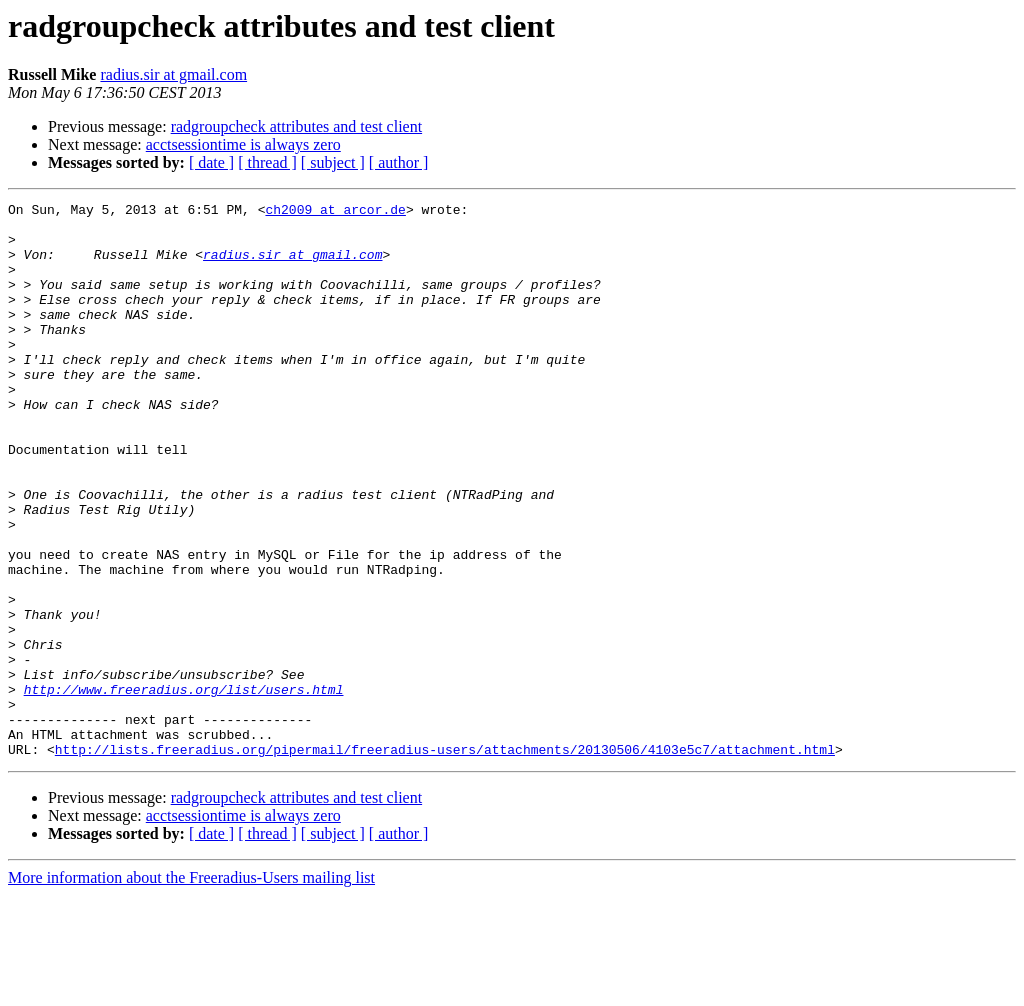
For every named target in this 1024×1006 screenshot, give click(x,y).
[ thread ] (267, 162)
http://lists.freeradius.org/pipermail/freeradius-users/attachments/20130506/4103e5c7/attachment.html (445, 860)
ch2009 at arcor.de (335, 212)
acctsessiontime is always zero (243, 144)
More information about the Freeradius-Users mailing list (191, 988)
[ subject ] (333, 162)
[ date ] (211, 162)
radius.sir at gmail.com (173, 74)
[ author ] (399, 162)
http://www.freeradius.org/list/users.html (184, 788)
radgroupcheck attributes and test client (296, 126)
